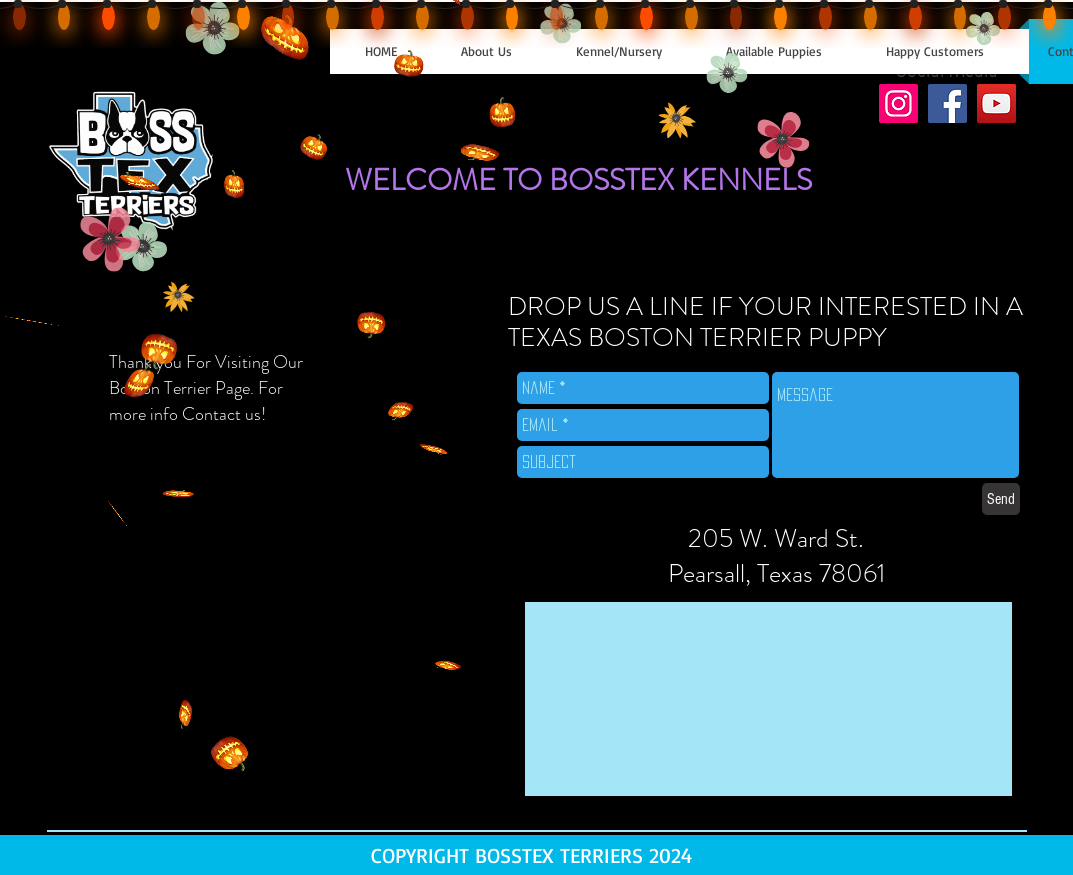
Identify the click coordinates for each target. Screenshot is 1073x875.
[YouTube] (996, 103)
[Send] (1001, 499)
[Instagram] (898, 103)
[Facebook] (947, 103)
